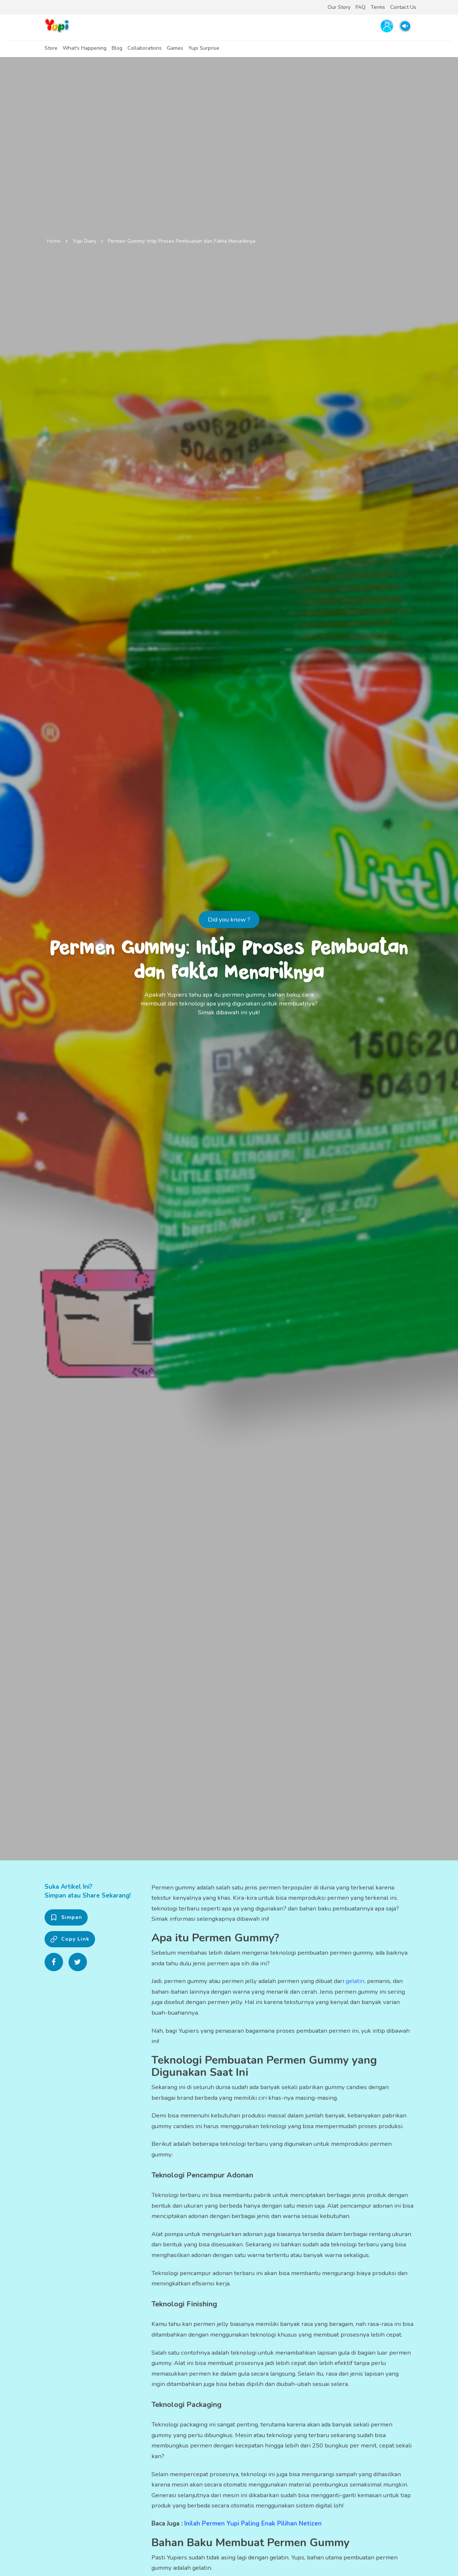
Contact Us (403, 7)
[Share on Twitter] (78, 1962)
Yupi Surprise (203, 48)
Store (51, 48)
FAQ (361, 7)
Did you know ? (229, 919)
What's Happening (84, 48)
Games (175, 48)
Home (54, 241)
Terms (378, 7)
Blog (117, 48)
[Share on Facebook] (54, 1962)
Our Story (339, 7)
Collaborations (144, 48)
